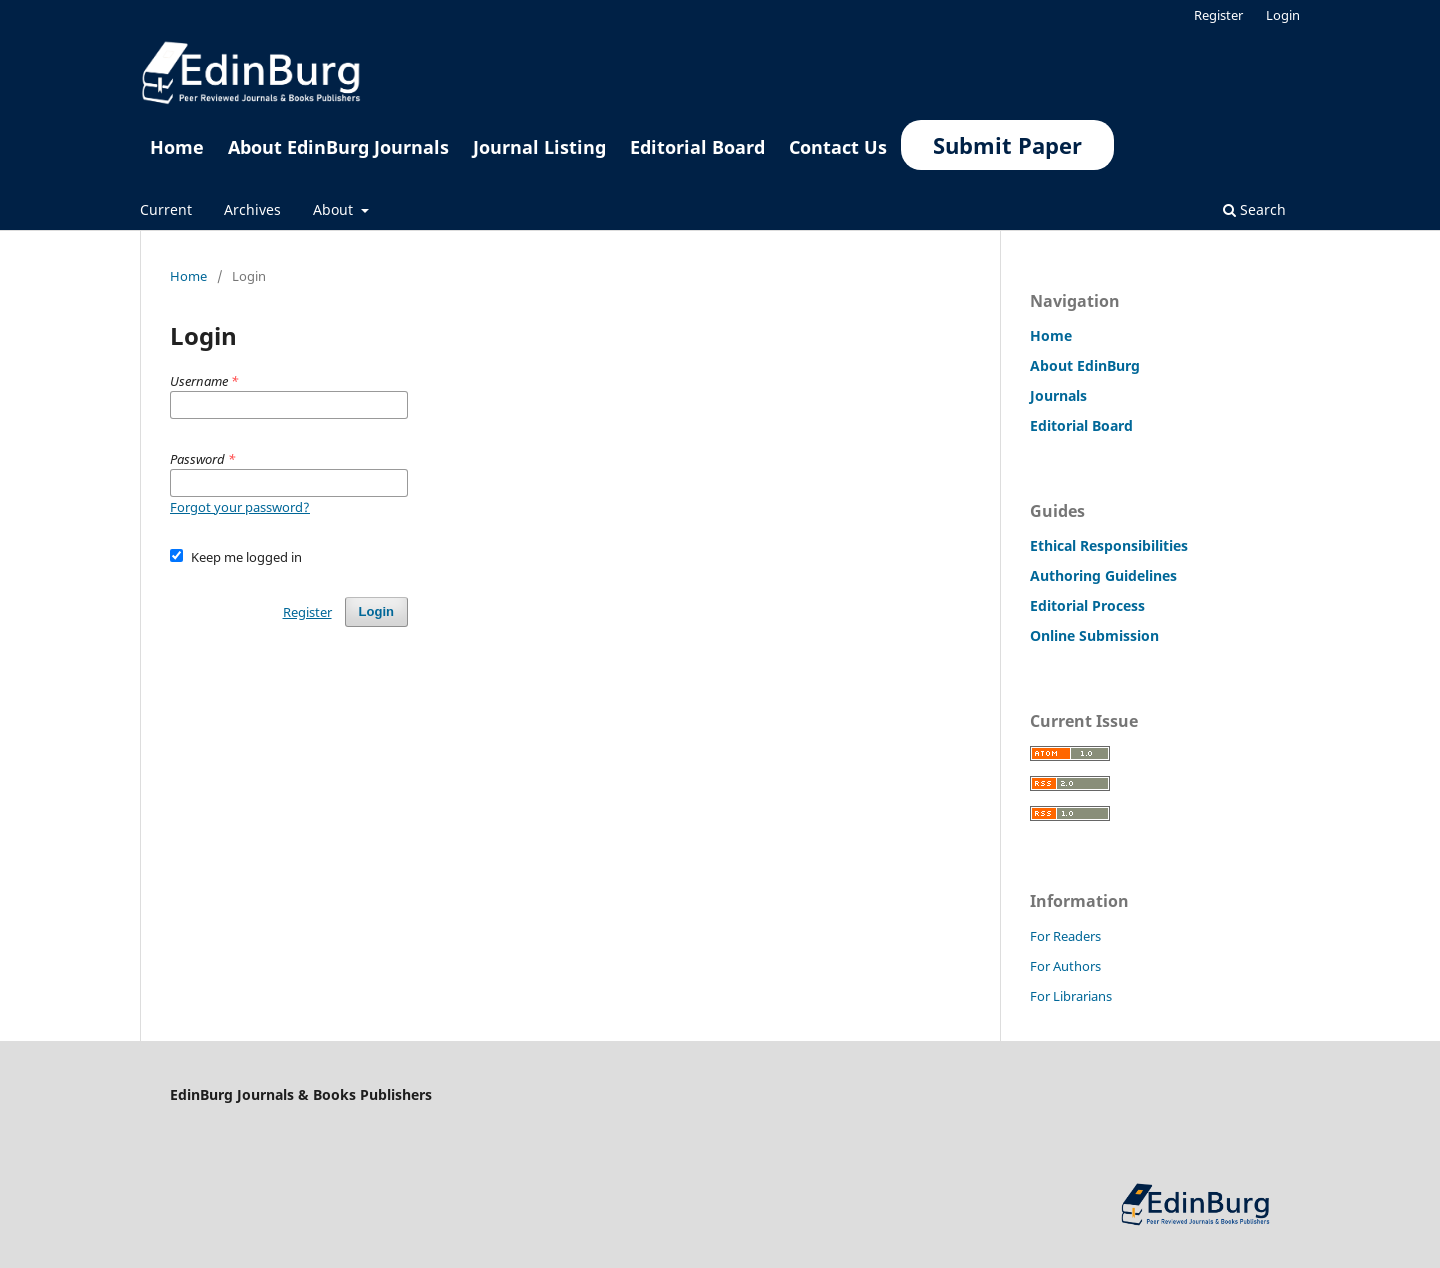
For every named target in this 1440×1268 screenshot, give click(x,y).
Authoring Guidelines (1103, 575)
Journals (1058, 395)
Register (1218, 15)
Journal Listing (539, 147)
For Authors (1065, 966)
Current (166, 209)
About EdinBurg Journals (338, 147)
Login (1283, 15)
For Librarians (1071, 996)
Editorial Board (697, 147)
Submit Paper (1007, 145)
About (335, 209)
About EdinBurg (1085, 365)
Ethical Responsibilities (1109, 545)
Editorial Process (1087, 605)
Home (177, 147)
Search (1254, 209)
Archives (252, 209)
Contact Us (838, 147)
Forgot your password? (240, 507)
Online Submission (1094, 635)
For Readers (1065, 936)
